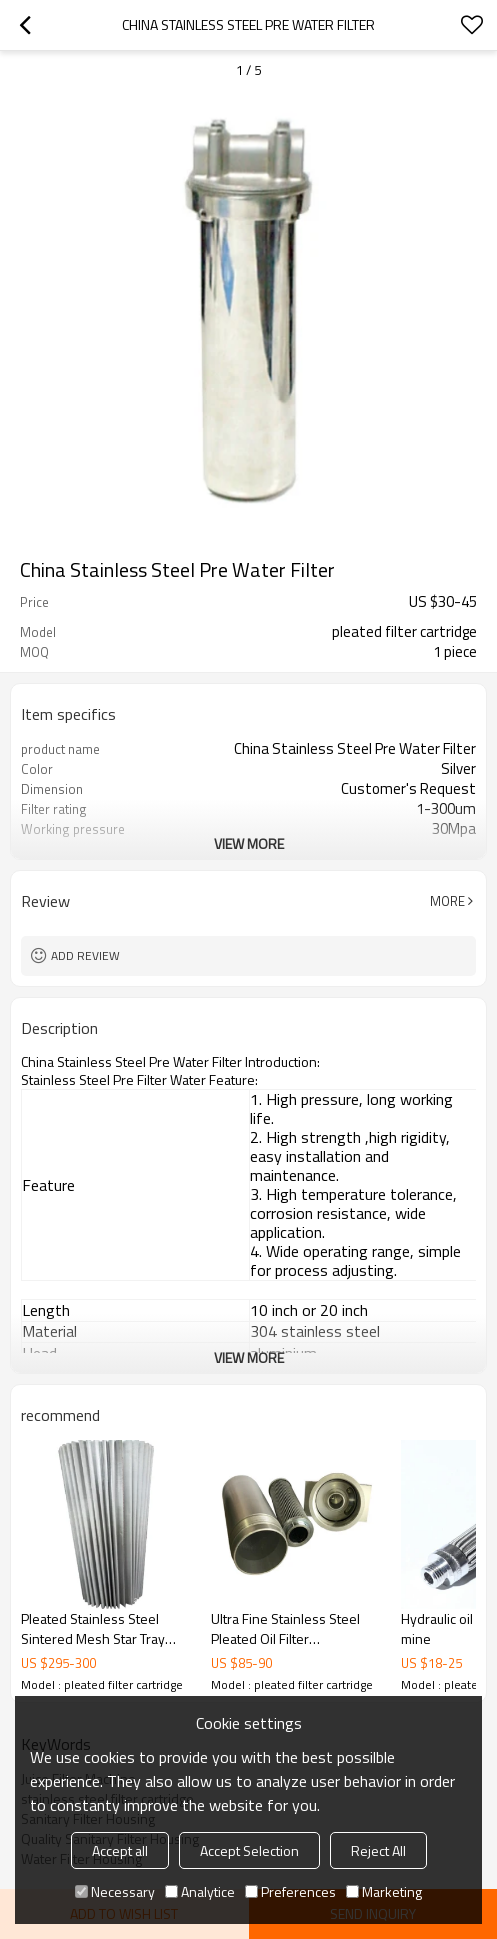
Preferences (290, 1891)
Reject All (378, 1850)
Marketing (384, 1891)
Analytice (200, 1891)
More (447, 901)
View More (249, 843)
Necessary (115, 1891)
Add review (85, 955)
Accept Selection (249, 1850)
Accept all (120, 1850)
